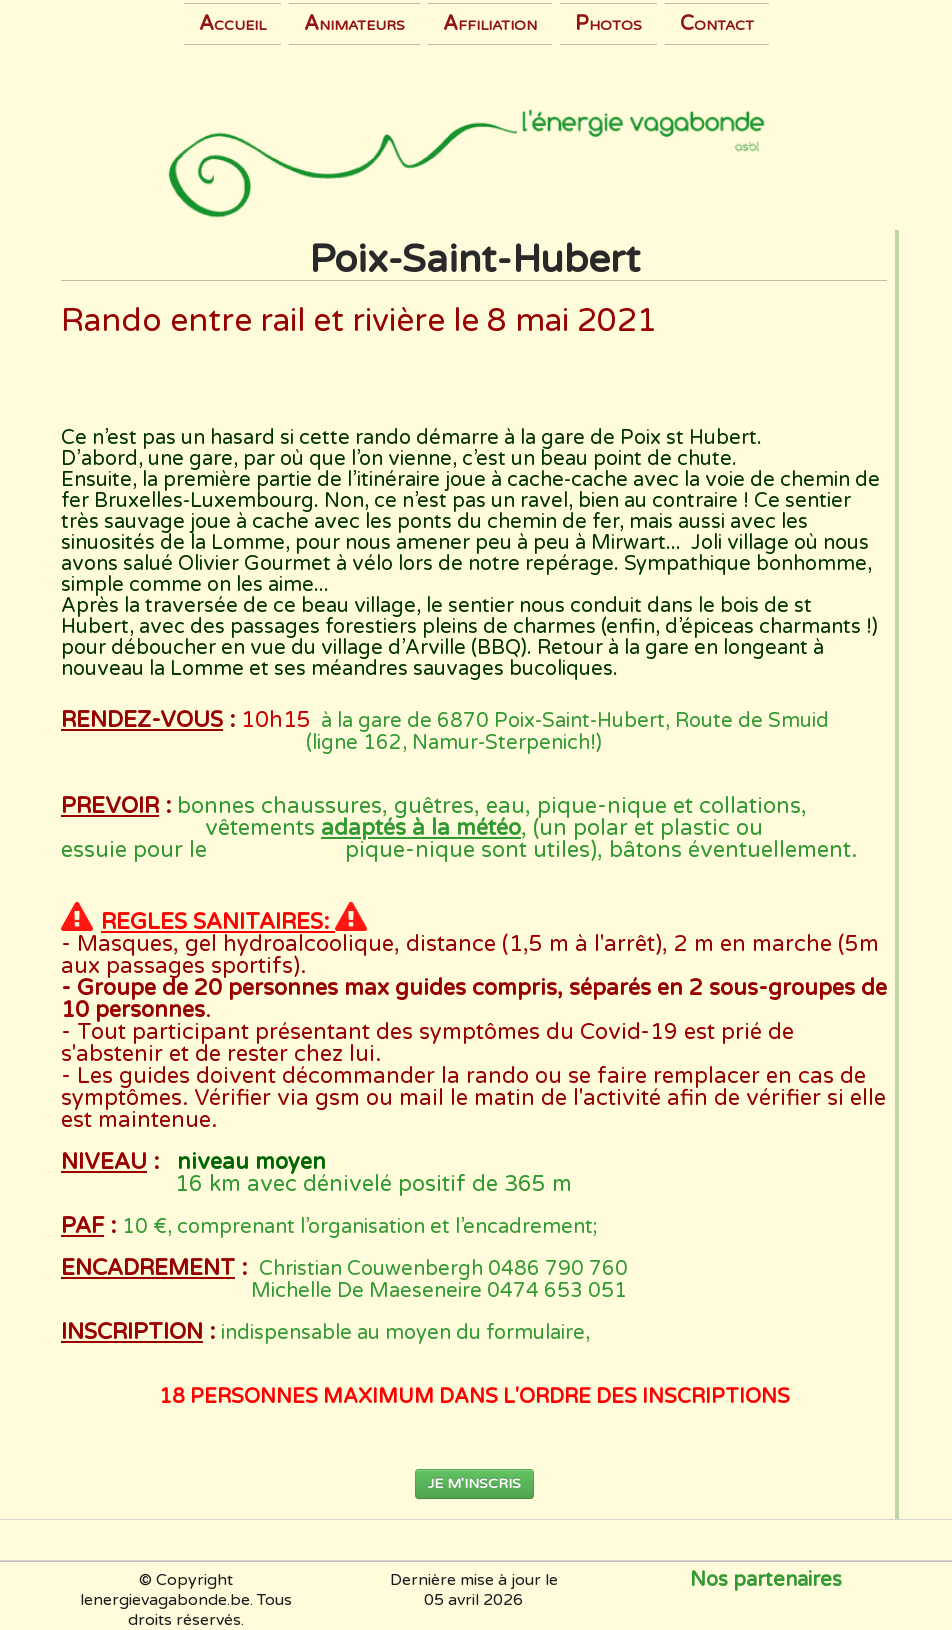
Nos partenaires (766, 1580)
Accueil (232, 24)
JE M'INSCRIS (474, 1483)
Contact (717, 24)
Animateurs (354, 24)
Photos (608, 24)
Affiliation (490, 24)
